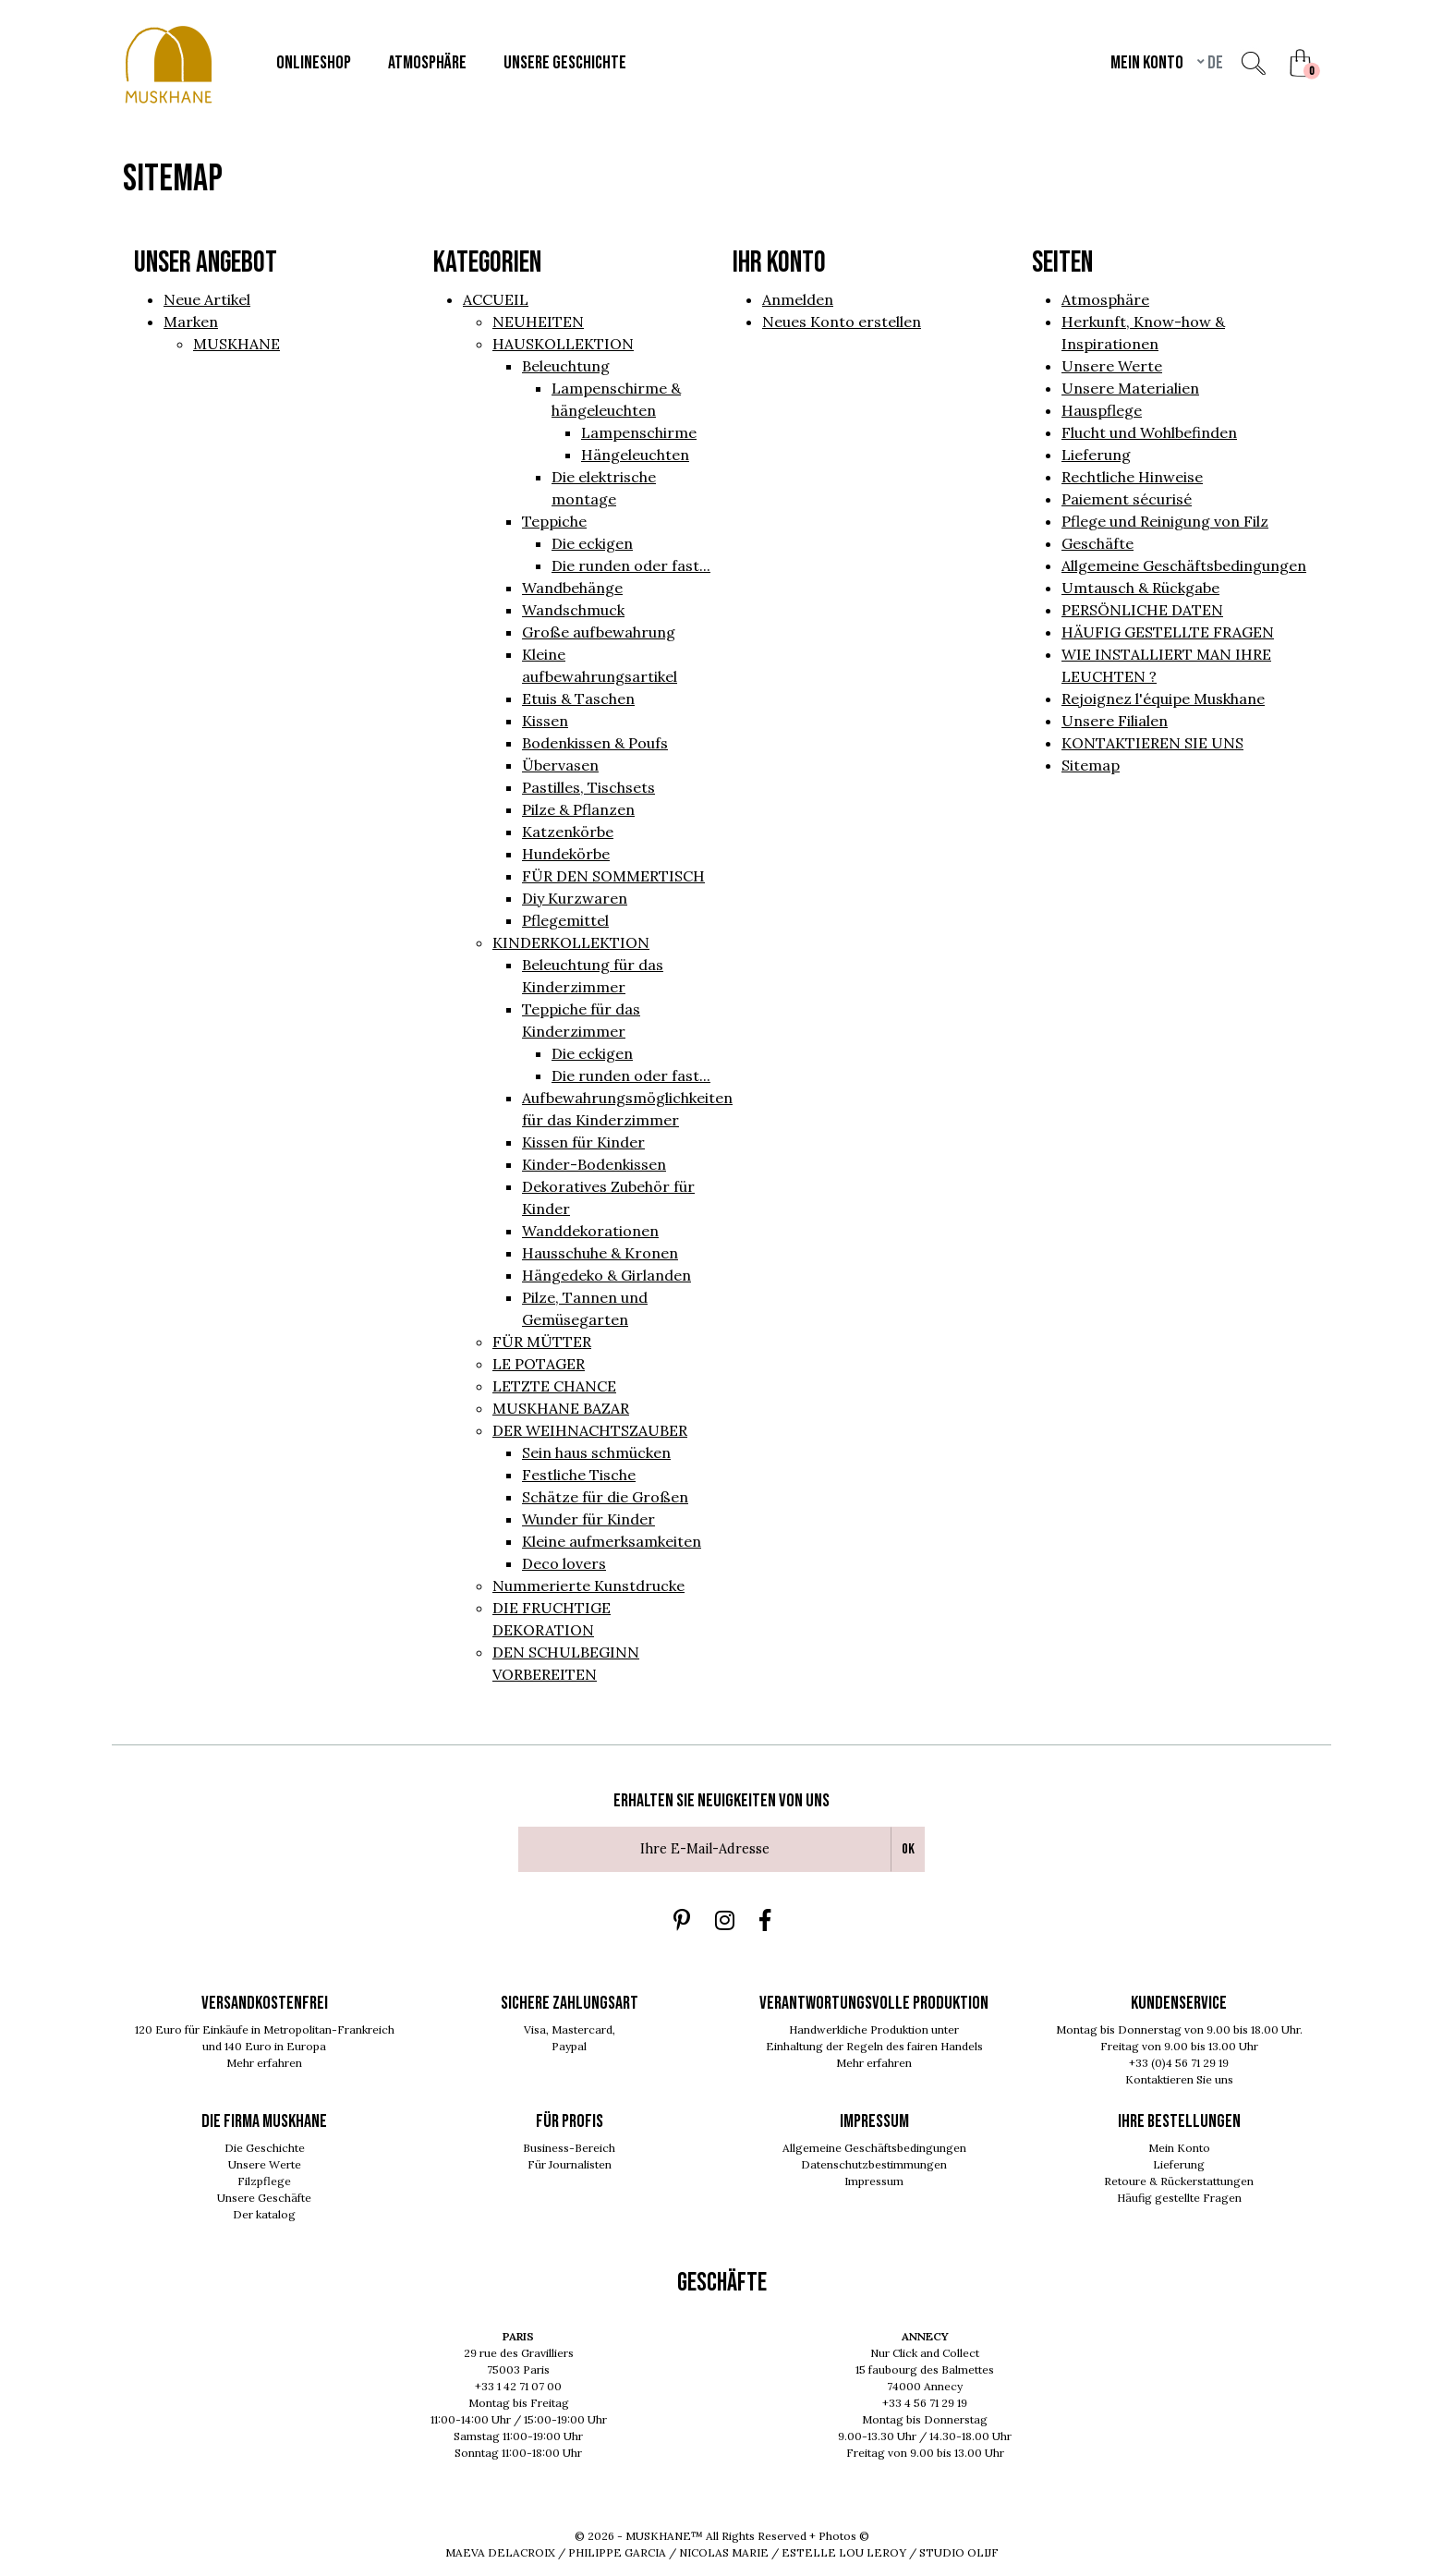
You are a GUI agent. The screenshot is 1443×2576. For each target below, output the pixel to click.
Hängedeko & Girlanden (606, 1275)
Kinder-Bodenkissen (594, 1164)
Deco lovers (564, 1563)
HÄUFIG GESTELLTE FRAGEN (1167, 632)
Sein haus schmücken (596, 1452)
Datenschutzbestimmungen (874, 2164)
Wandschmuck (573, 610)
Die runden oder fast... (631, 565)
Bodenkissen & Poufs (595, 743)
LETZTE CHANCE (554, 1386)
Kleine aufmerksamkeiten (611, 1541)
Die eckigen (592, 543)
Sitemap (1090, 765)
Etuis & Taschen (578, 698)
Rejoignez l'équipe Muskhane (1163, 698)
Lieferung (1096, 454)
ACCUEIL (495, 299)
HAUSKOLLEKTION (563, 343)
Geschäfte (1097, 543)
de (1214, 63)
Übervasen (560, 765)
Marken (191, 321)
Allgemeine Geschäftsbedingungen (1183, 565)
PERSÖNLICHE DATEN (1142, 610)
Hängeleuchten (635, 454)
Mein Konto (1179, 2148)
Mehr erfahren (264, 2063)
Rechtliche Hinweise (1132, 477)
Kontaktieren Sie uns (1179, 2079)
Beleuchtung (566, 366)
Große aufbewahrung (598, 632)
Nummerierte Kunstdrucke (588, 1585)
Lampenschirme (639, 432)
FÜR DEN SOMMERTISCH (613, 876)
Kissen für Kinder (583, 1142)
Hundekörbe (566, 853)
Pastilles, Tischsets (588, 787)
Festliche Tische (579, 1474)
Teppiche (554, 521)
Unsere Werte (1111, 366)
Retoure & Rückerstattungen (1179, 2181)
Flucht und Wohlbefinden (1149, 432)
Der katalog (264, 2214)
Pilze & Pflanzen (578, 809)
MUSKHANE (236, 343)
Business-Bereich (569, 2148)
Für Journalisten (569, 2164)
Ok (908, 1849)
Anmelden (797, 299)
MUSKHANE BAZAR (560, 1408)
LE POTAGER (538, 1364)
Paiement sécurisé (1126, 499)
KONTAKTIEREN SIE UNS (1152, 743)
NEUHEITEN (538, 321)
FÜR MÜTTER (541, 1341)
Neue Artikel (207, 299)
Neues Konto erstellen (841, 321)
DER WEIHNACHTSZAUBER (589, 1430)
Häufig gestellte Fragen (1179, 2198)
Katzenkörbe (567, 831)
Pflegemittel (565, 920)
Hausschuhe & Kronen (600, 1253)
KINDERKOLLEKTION (570, 942)
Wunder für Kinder (588, 1519)
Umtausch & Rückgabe (1140, 587)
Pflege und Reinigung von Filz (1164, 521)
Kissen (545, 720)
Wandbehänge (572, 587)
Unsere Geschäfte (264, 2198)
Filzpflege (264, 2181)
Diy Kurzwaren (574, 898)
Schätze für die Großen (605, 1497)
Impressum (873, 2181)
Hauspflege (1101, 410)
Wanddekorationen (590, 1230)
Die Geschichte (264, 2148)
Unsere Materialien (1130, 388)
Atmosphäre (1105, 299)
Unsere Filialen (1114, 720)
